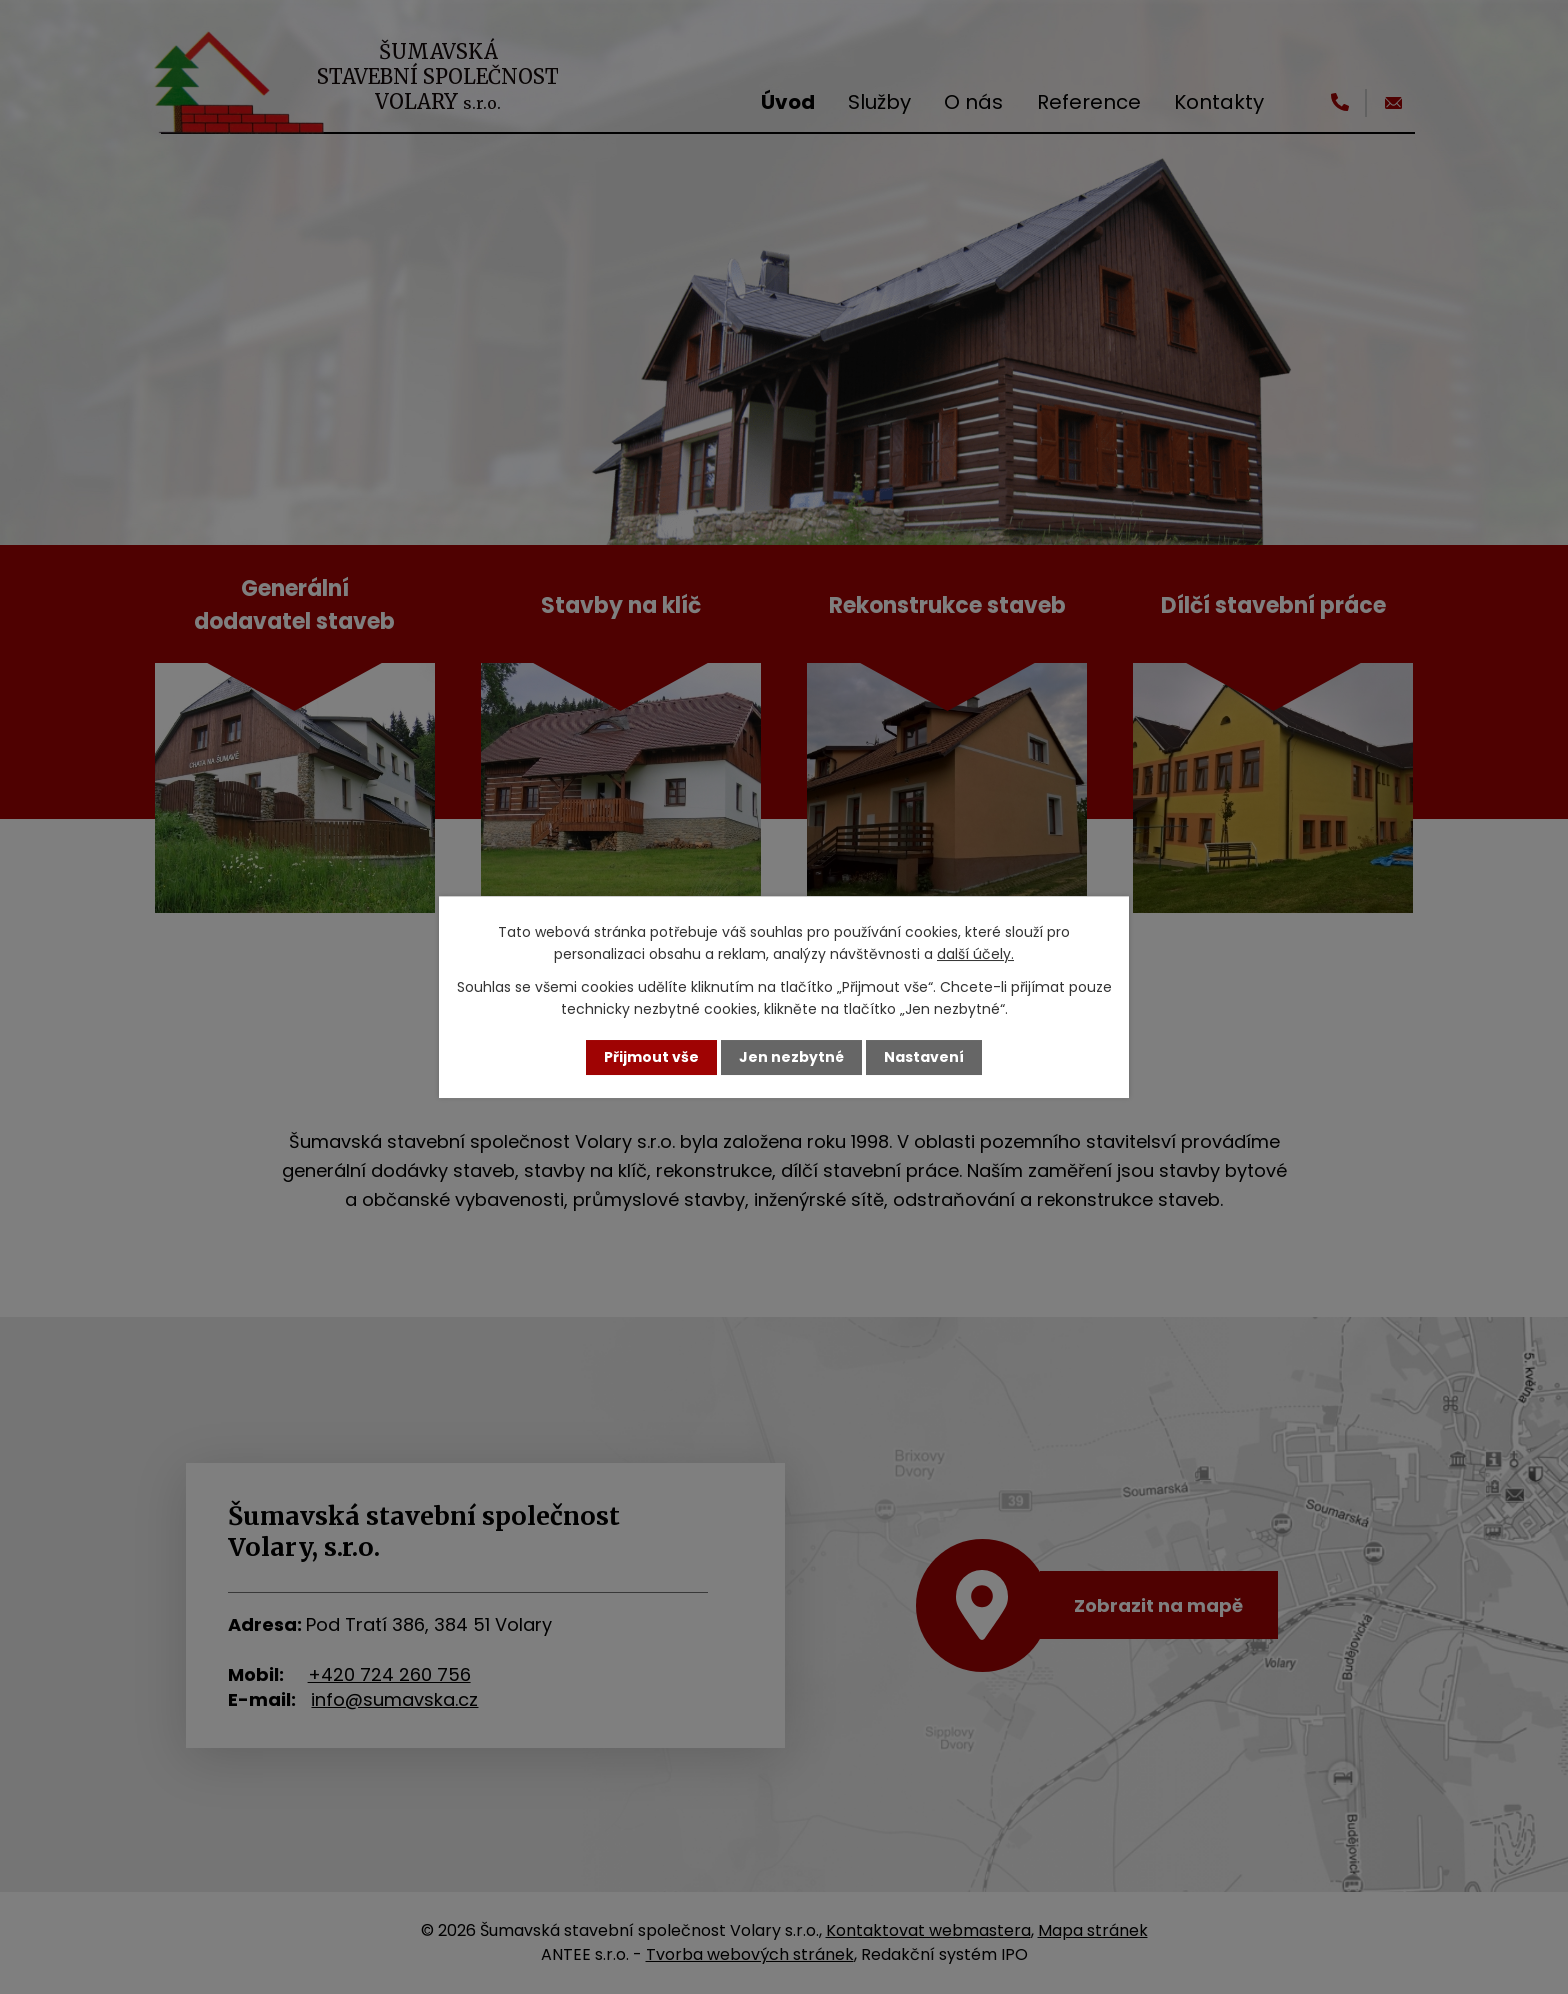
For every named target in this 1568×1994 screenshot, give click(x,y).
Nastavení (924, 1057)
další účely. (975, 954)
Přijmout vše (651, 1057)
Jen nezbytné (791, 1057)
